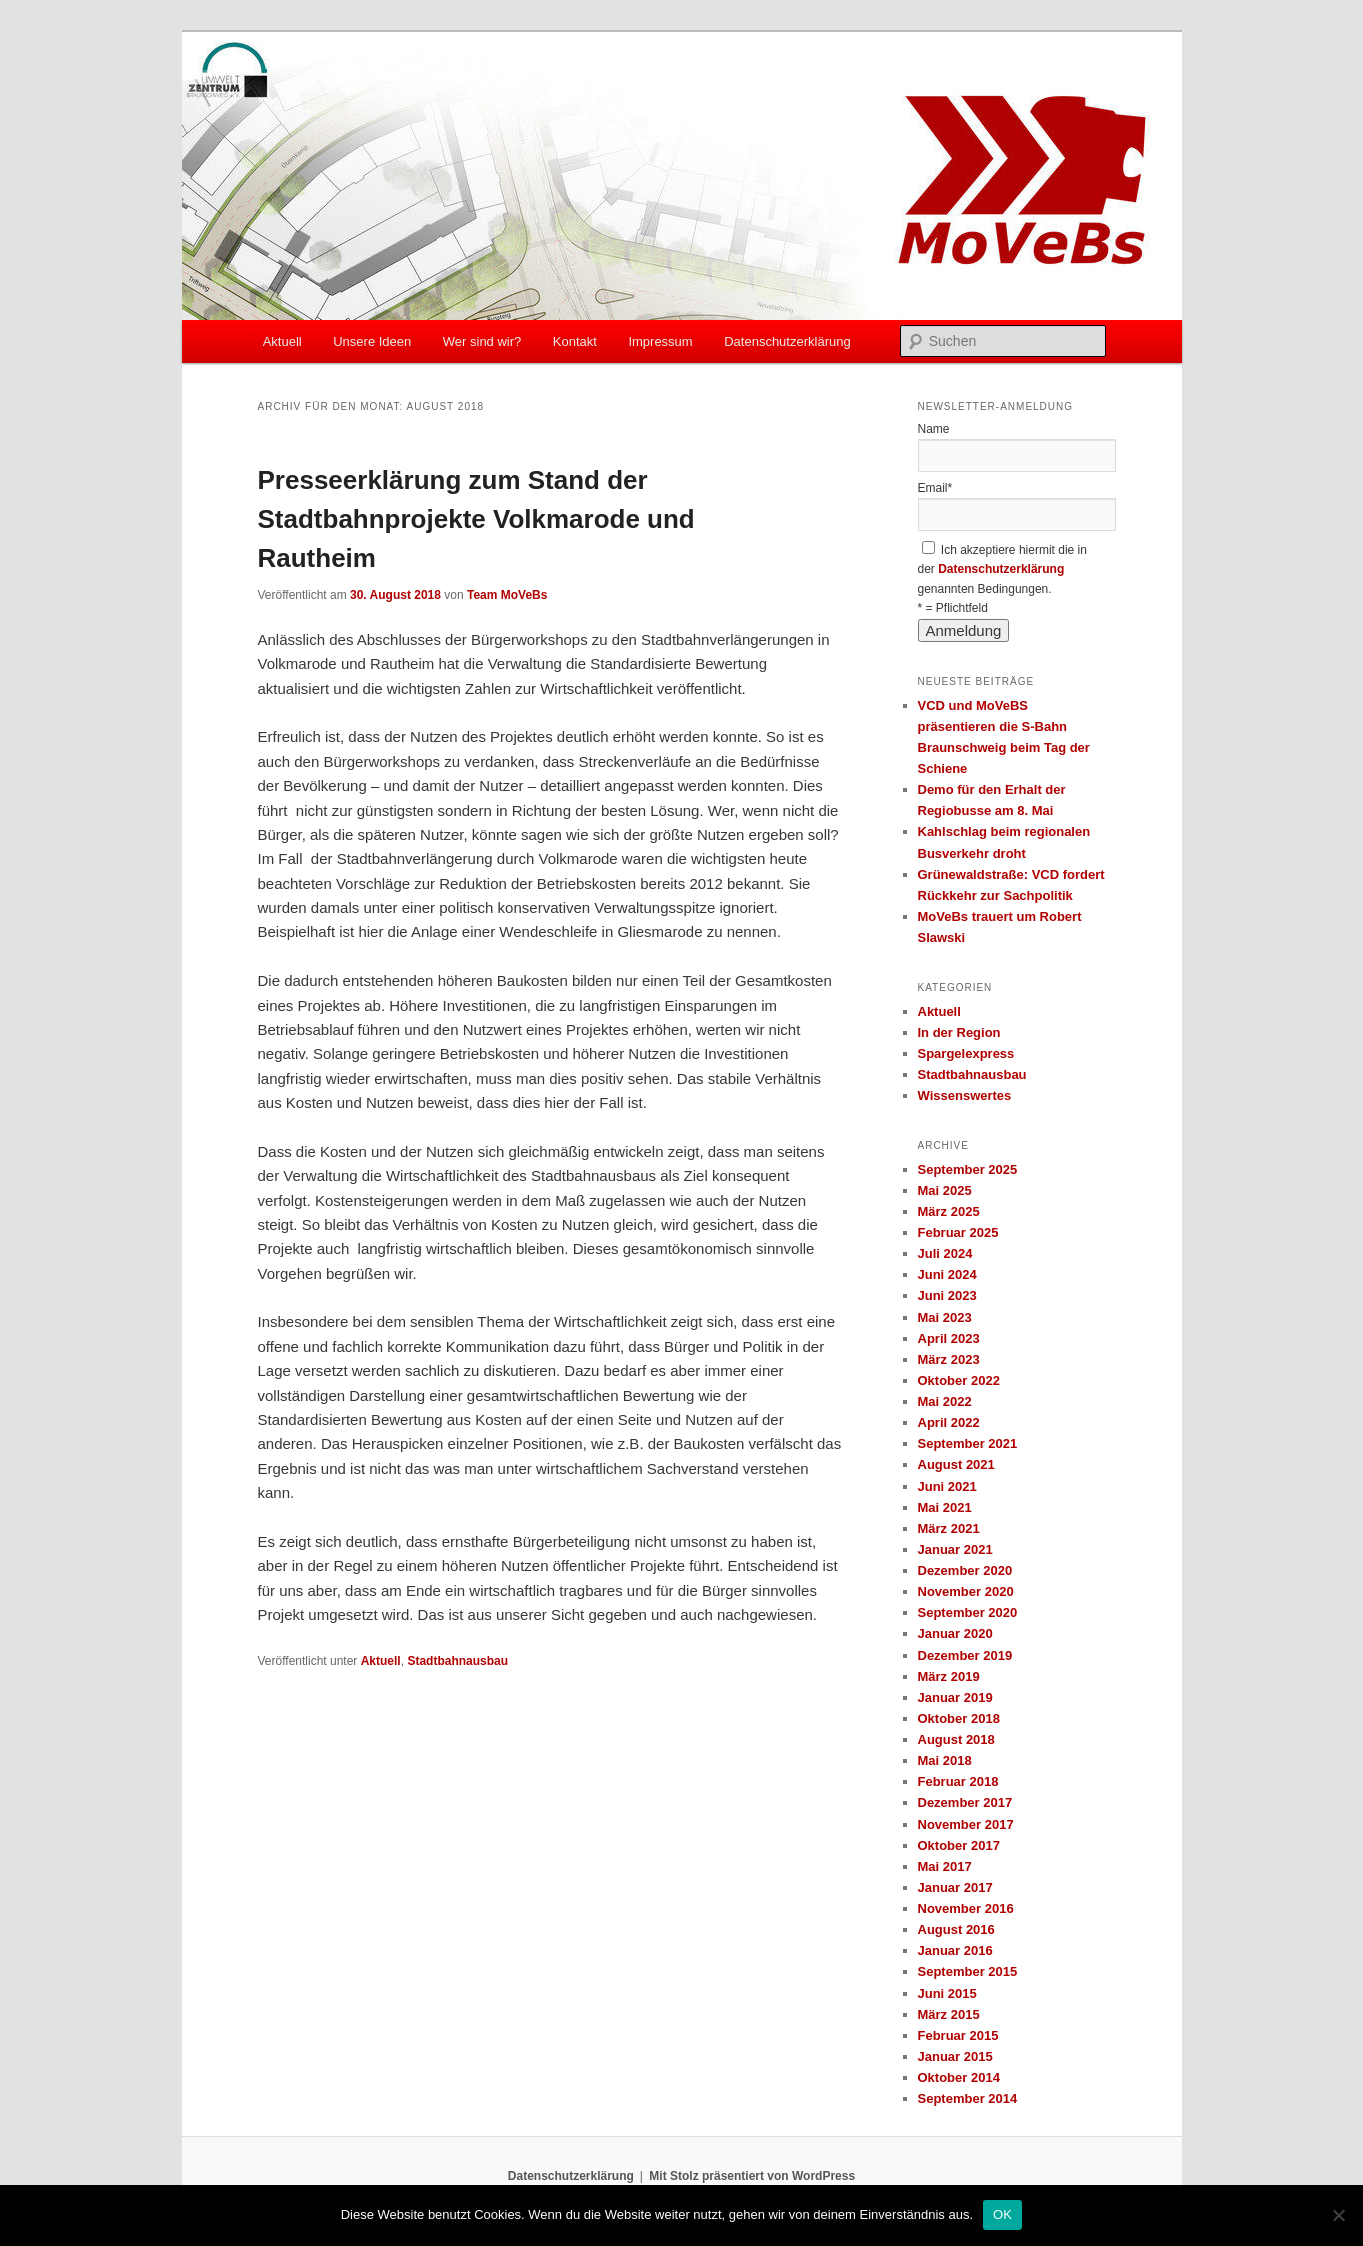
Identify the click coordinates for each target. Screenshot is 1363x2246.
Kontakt (575, 341)
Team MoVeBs (507, 595)
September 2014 (968, 2098)
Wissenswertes (965, 1095)
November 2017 (966, 1824)
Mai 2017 (945, 1866)
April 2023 (949, 1338)
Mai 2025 (945, 1190)
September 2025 (968, 1169)
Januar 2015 (955, 2056)
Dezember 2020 (965, 1570)
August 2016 (956, 1929)
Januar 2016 (955, 1950)
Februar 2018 (958, 1781)
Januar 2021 (955, 1549)
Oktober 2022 (959, 1380)
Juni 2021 (947, 1486)
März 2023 (949, 1359)
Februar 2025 (958, 1232)
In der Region (959, 1032)
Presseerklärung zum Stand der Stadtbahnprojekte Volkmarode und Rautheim (476, 519)
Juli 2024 (945, 1253)
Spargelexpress (966, 1053)
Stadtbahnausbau (457, 1661)
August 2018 (956, 1739)
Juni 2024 (947, 1274)
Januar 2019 (955, 1697)
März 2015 (949, 2014)
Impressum (660, 341)
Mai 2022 (945, 1401)
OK (1002, 2214)
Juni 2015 (947, 1993)
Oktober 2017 (959, 1845)
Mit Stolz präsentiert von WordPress (752, 2176)
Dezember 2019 (965, 1655)
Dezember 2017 (965, 1802)
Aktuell (282, 341)
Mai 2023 (945, 1317)
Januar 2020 (955, 1633)
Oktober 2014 (959, 2077)
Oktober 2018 (959, 1718)
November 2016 (966, 1908)
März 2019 (949, 1676)
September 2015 (968, 1971)
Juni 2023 (947, 1295)
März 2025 (949, 1211)
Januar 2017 (955, 1887)
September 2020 (968, 1612)
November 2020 (966, 1591)
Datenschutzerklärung (787, 341)
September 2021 (968, 1443)
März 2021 (949, 1528)
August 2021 (956, 1464)
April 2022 (949, 1422)
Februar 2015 (958, 2035)
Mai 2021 (945, 1507)
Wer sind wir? (482, 341)
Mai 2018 (945, 1760)
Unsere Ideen (372, 341)
